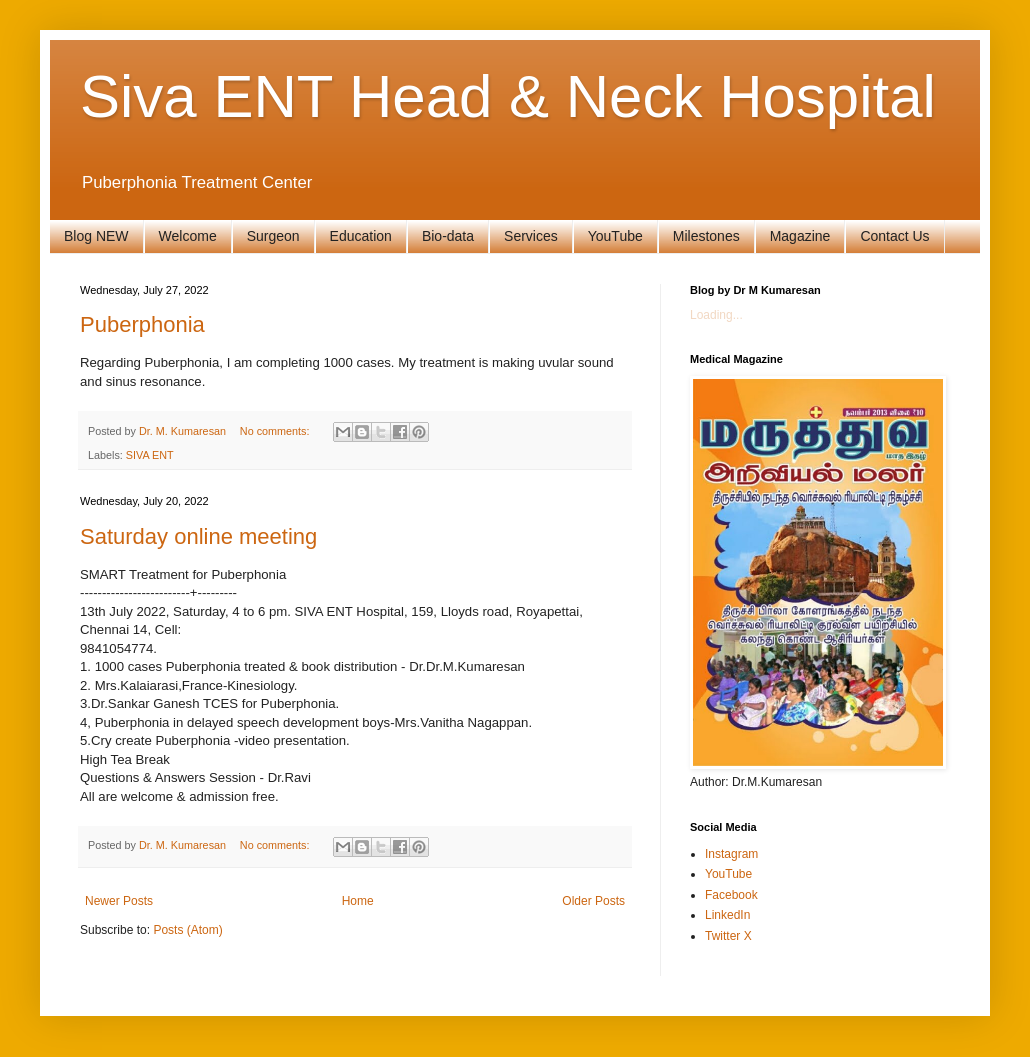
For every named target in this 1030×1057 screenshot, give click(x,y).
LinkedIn (727, 915)
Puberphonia (142, 324)
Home (358, 901)
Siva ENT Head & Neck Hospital (508, 96)
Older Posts (593, 901)
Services (531, 236)
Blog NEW (96, 236)
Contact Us (894, 236)
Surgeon (273, 236)
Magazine (800, 236)
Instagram (731, 854)
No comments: (276, 431)
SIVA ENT (150, 455)
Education (361, 236)
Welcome (188, 236)
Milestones (706, 236)
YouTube (615, 236)
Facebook (731, 895)
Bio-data (448, 236)
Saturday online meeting (198, 536)
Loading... (716, 315)
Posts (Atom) (187, 930)
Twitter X (728, 936)
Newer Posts (119, 901)
